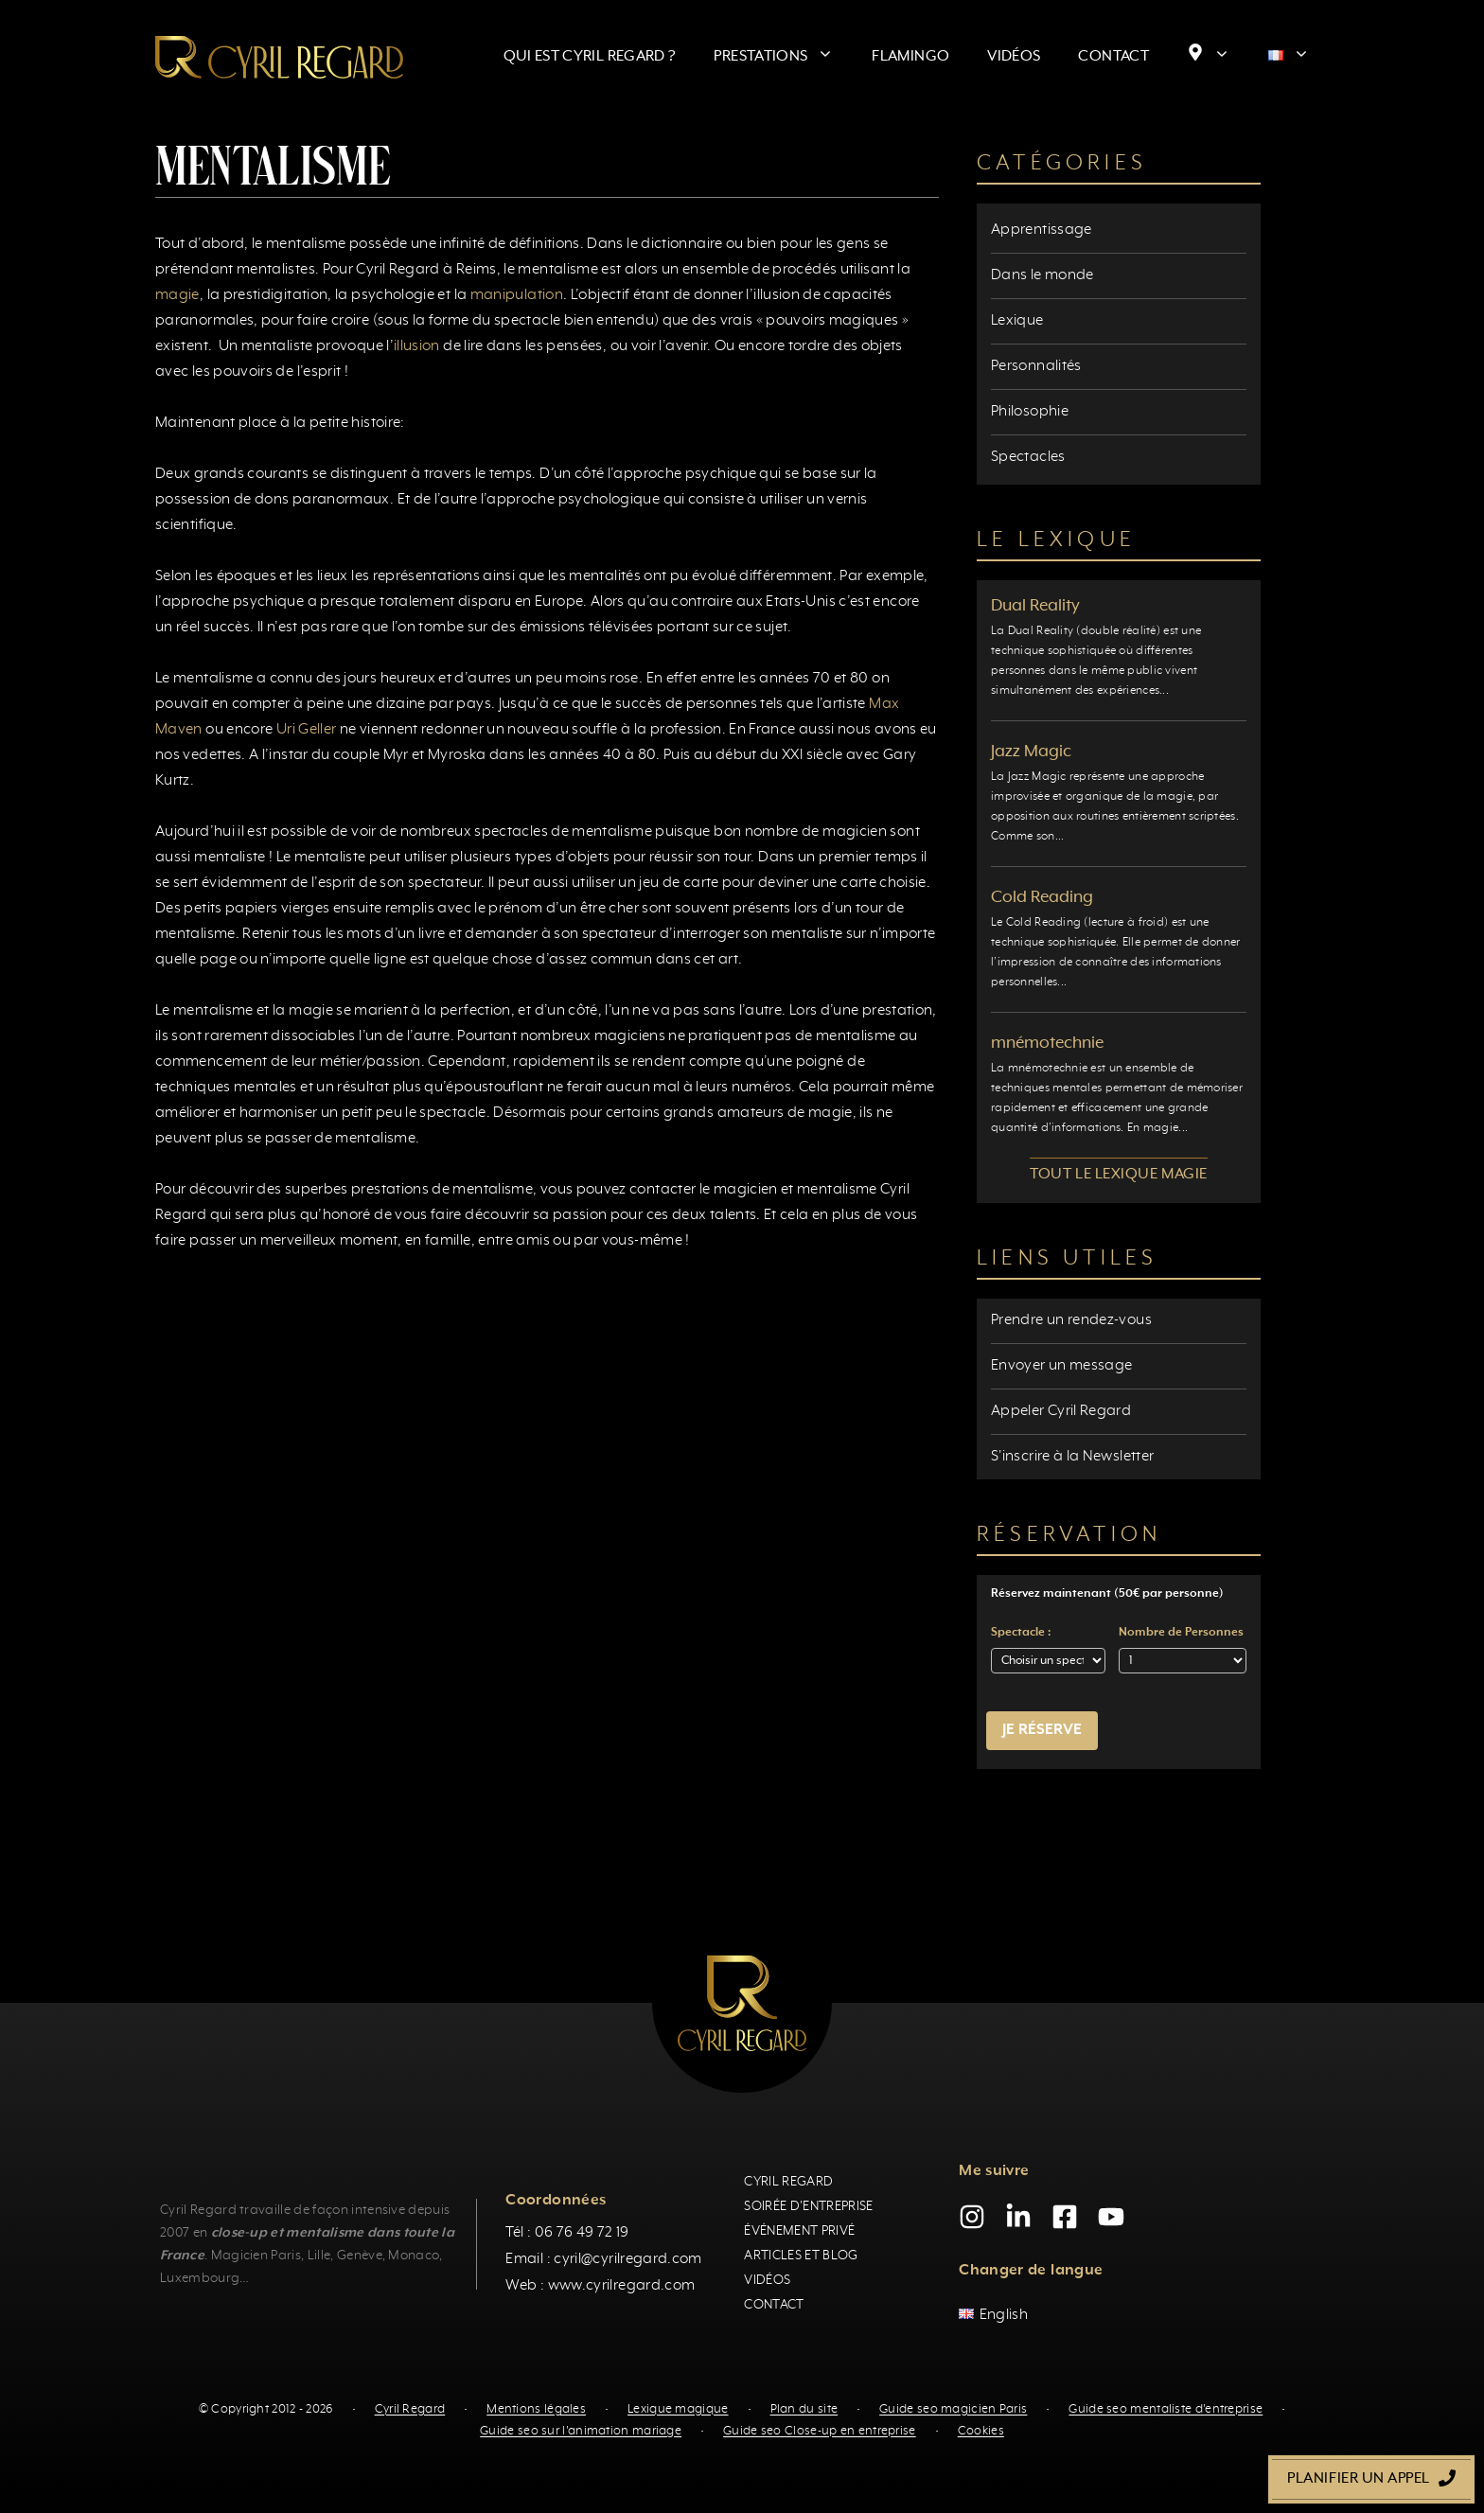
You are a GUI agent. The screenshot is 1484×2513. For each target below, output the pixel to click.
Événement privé (799, 2231)
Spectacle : (1021, 1632)
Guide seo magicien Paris (953, 2409)
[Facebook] (1064, 2216)
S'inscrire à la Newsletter (1072, 1456)
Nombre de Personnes (1181, 1632)
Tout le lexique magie (1118, 1174)
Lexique (1017, 320)
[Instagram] (972, 2216)
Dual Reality (1035, 605)
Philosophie (1030, 411)
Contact (1113, 56)
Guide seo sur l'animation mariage (580, 2431)
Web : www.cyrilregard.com (600, 2285)
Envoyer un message (1061, 1365)
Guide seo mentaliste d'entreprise (1166, 2409)
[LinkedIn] (1018, 2216)
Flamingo (910, 56)
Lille (319, 2255)
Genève (359, 2255)
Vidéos (1013, 56)
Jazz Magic (1031, 751)
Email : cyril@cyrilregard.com (603, 2259)
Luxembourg (199, 2278)
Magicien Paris (256, 2255)
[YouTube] (1111, 2216)
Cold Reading (1042, 897)
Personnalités (1036, 366)
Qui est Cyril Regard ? (590, 56)
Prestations (783, 56)
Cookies (981, 2431)
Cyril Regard (788, 2181)
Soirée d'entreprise (808, 2206)
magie (177, 295)
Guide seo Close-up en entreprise (819, 2431)
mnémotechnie (1047, 1043)
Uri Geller (306, 729)
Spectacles (1028, 457)
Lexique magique (678, 2409)
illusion (417, 346)
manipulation (516, 295)
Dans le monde (1042, 275)
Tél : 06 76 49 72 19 (566, 2232)
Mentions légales (536, 2409)
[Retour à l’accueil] (279, 56)
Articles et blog (800, 2255)
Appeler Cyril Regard (1061, 1411)
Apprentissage (1041, 230)
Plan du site (804, 2409)
